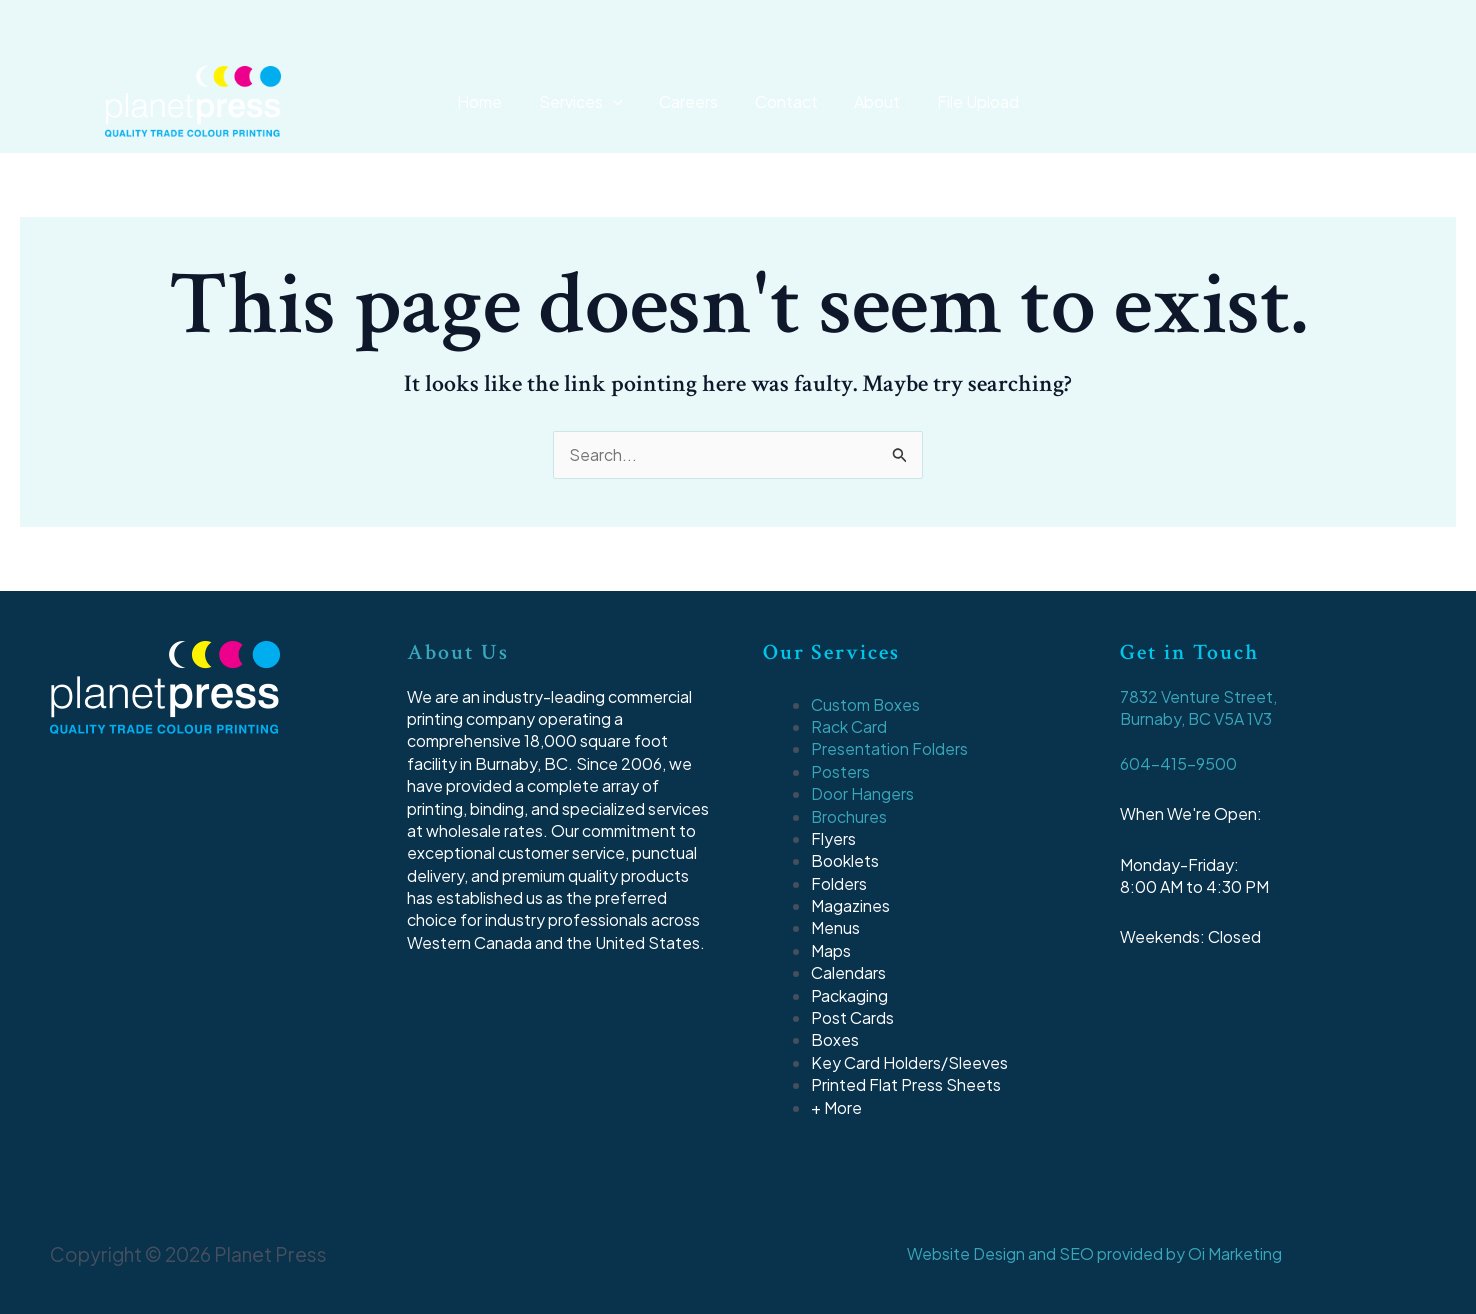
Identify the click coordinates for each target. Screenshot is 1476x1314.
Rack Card (849, 726)
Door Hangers (862, 793)
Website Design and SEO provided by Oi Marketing (1094, 1253)
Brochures (849, 816)
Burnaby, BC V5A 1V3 (1197, 718)
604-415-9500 (1178, 763)
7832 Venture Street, (1198, 696)
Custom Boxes (866, 704)
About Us (458, 652)
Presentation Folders (889, 748)
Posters (840, 771)
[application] (623, 102)
